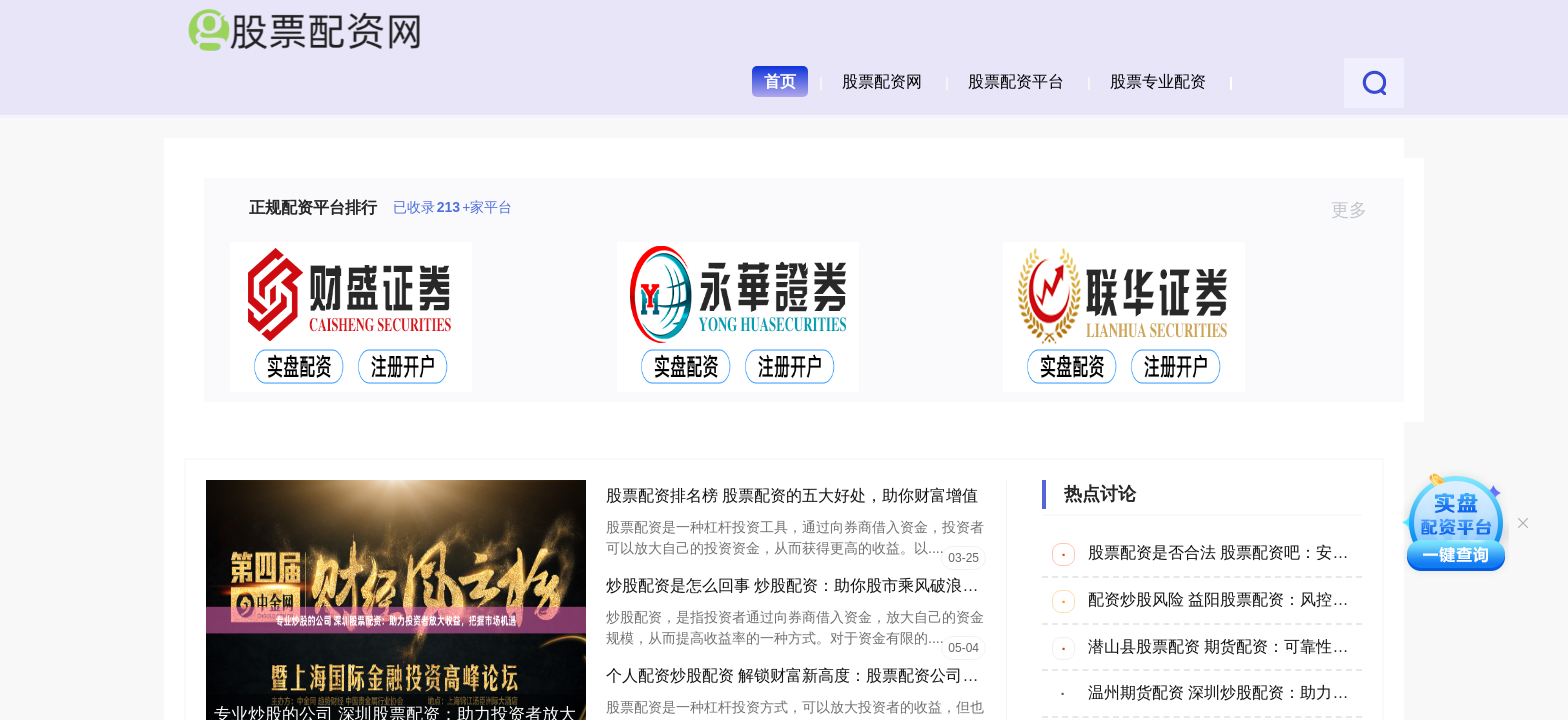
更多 (1357, 210)
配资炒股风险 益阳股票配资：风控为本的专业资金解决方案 (1298, 599)
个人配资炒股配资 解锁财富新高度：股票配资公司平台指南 (816, 675)
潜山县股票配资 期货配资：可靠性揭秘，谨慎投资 (1266, 646)
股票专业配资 (1158, 81)
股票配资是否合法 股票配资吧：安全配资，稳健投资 (1274, 552)
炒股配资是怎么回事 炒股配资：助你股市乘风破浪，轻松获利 (824, 585)
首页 (780, 81)
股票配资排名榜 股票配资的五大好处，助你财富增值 (792, 495)
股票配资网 (882, 81)
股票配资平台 (1016, 81)
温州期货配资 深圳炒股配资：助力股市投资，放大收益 (1282, 692)
